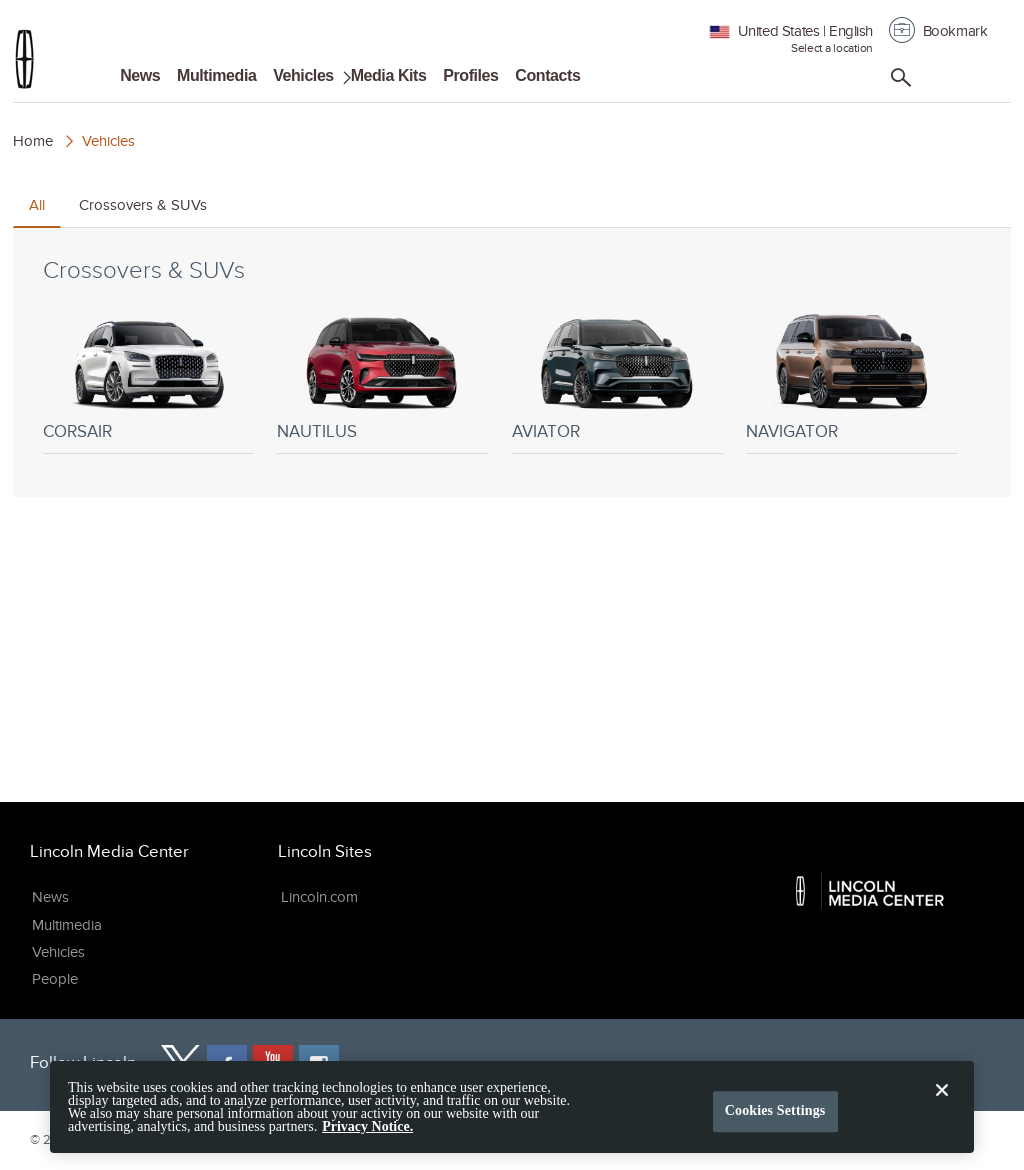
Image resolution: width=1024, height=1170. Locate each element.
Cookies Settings (775, 1117)
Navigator (792, 431)
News (140, 75)
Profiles (470, 75)
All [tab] (37, 205)
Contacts (547, 75)
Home (33, 141)
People (55, 979)
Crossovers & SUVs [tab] (143, 205)
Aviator (546, 431)
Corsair (77, 431)
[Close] (942, 1113)
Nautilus (317, 431)
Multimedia (216, 75)
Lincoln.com (319, 897)
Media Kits (389, 75)
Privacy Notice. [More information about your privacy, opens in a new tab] (367, 1134)
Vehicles (303, 75)
